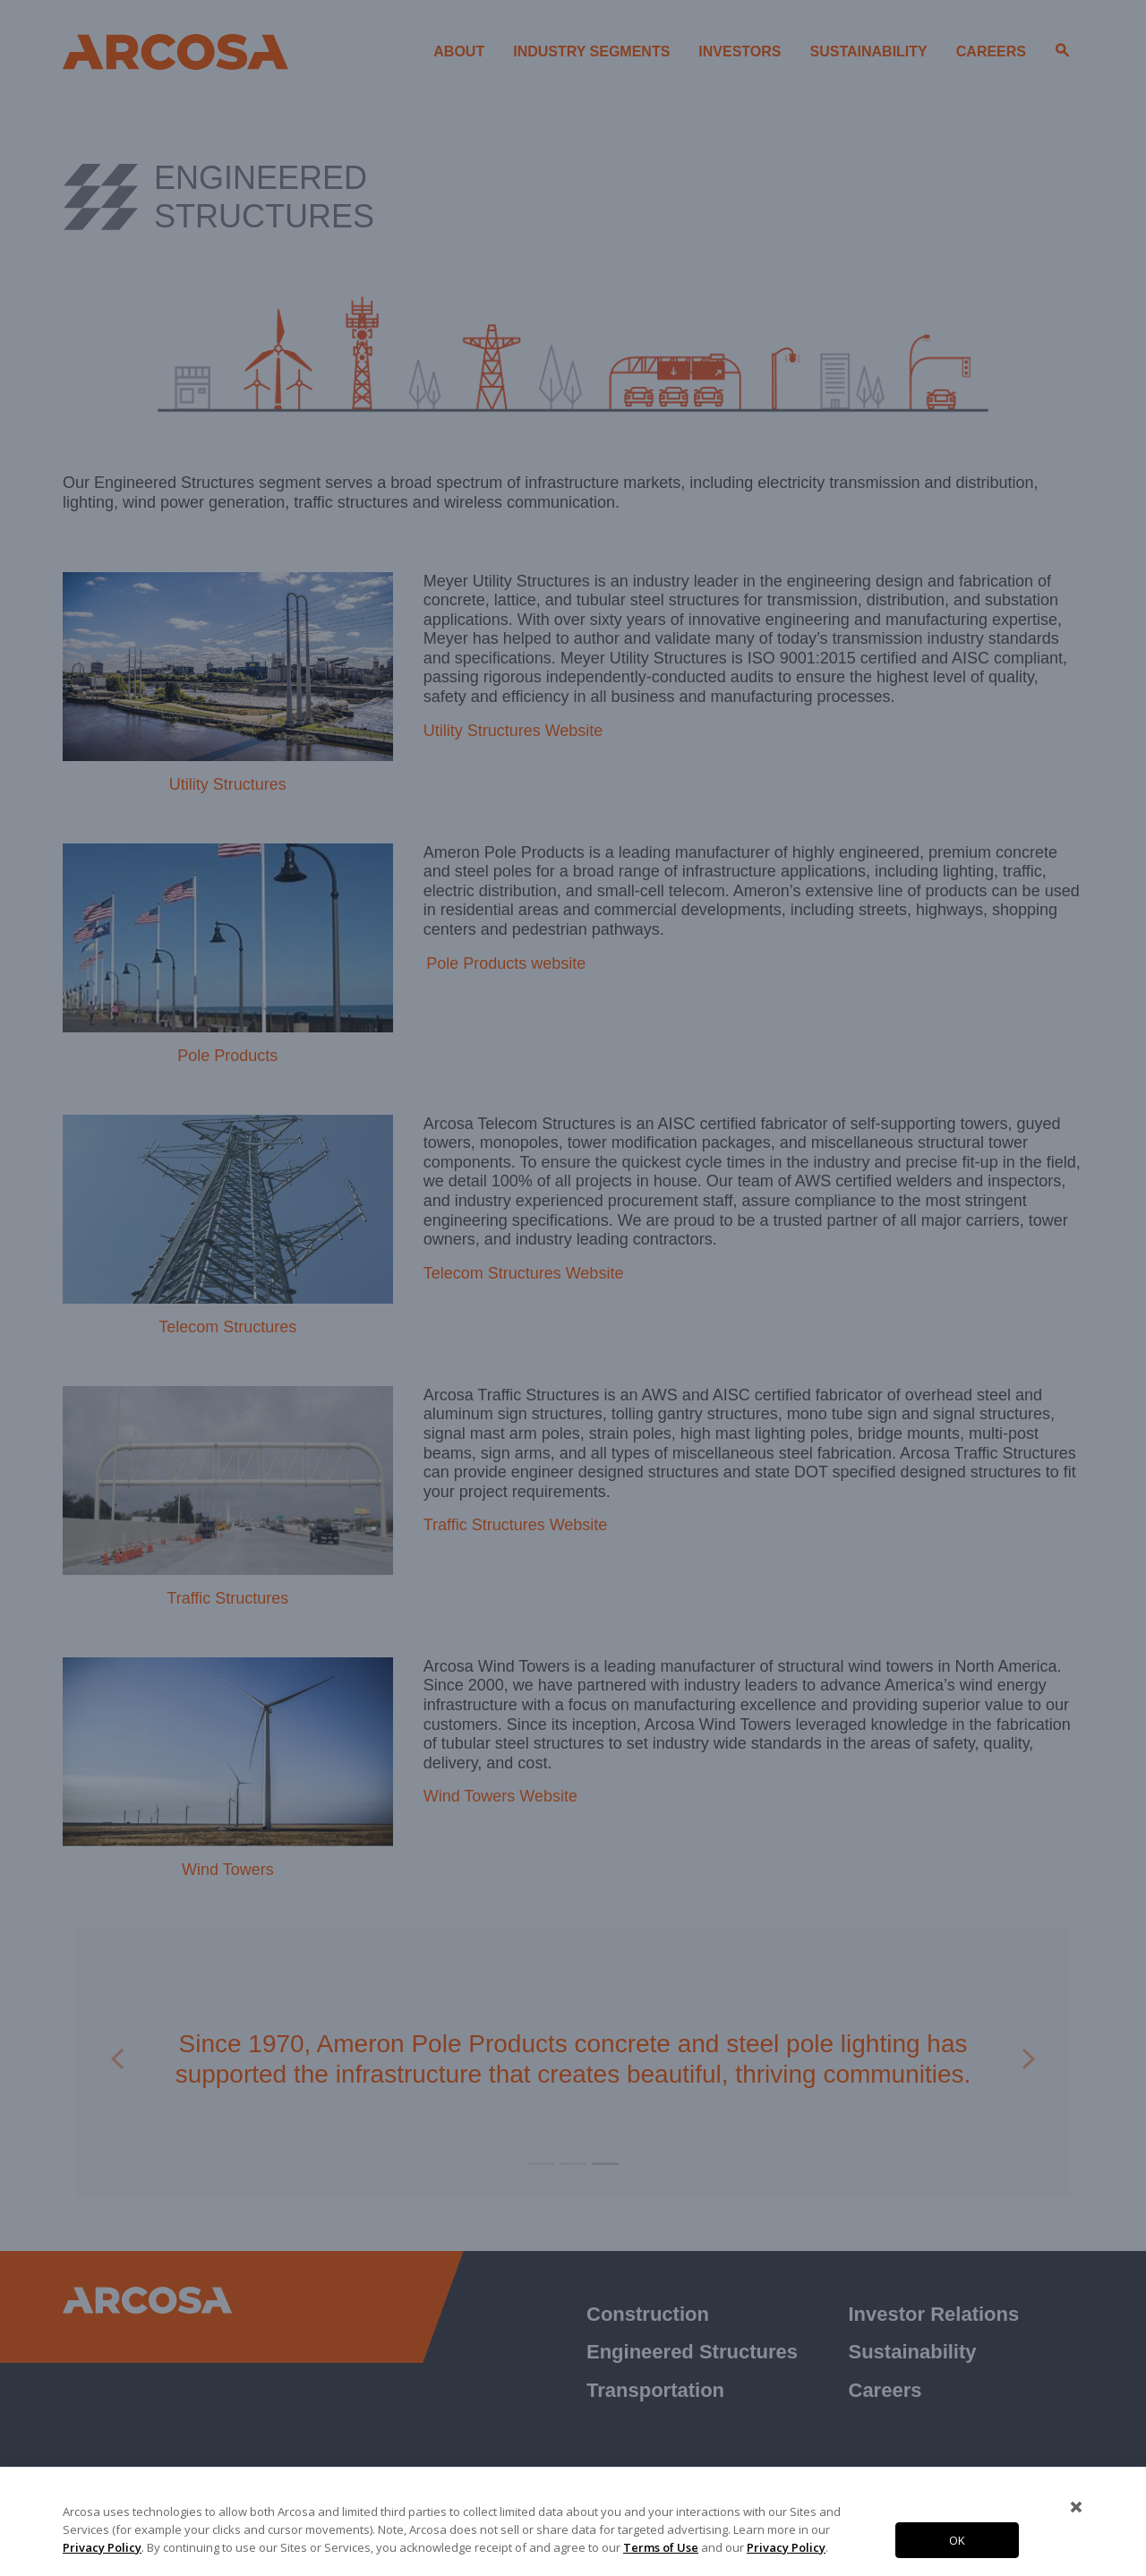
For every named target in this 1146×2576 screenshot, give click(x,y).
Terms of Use (660, 2547)
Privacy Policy (102, 2547)
